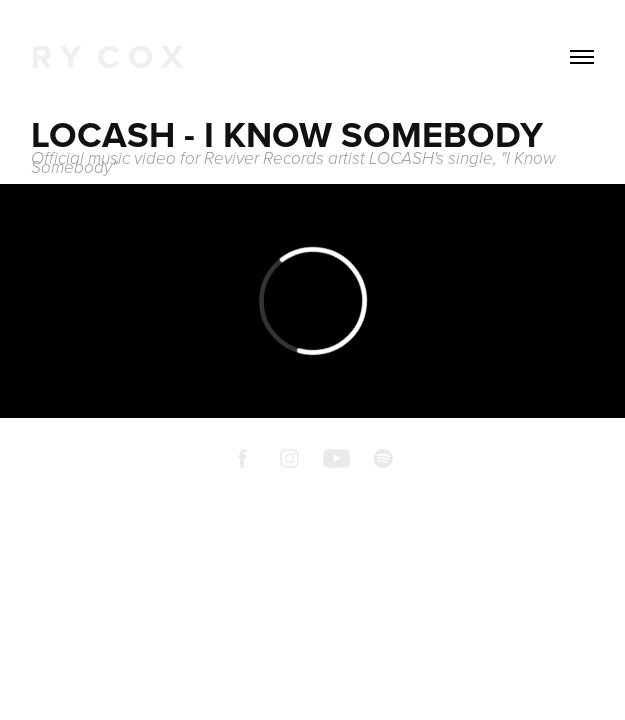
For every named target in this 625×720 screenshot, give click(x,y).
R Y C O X (107, 56)
